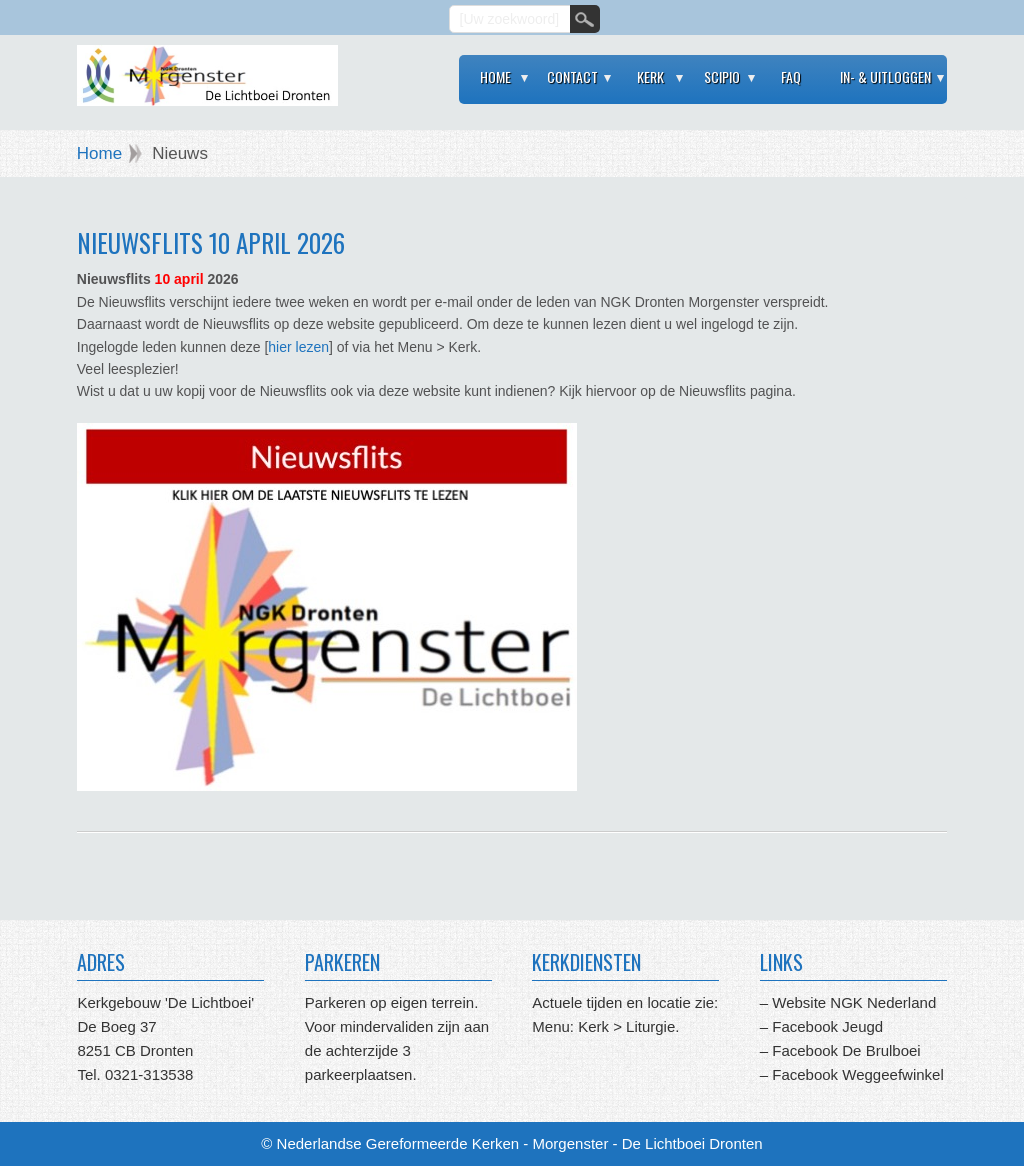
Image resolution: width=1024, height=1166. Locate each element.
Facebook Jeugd (827, 1026)
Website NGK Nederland (854, 1002)
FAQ (791, 76)
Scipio (722, 76)
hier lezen (298, 347)
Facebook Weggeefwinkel (856, 1074)
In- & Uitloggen (885, 76)
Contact (572, 76)
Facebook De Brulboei (846, 1050)
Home (495, 76)
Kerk (650, 76)
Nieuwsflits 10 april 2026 (211, 242)
